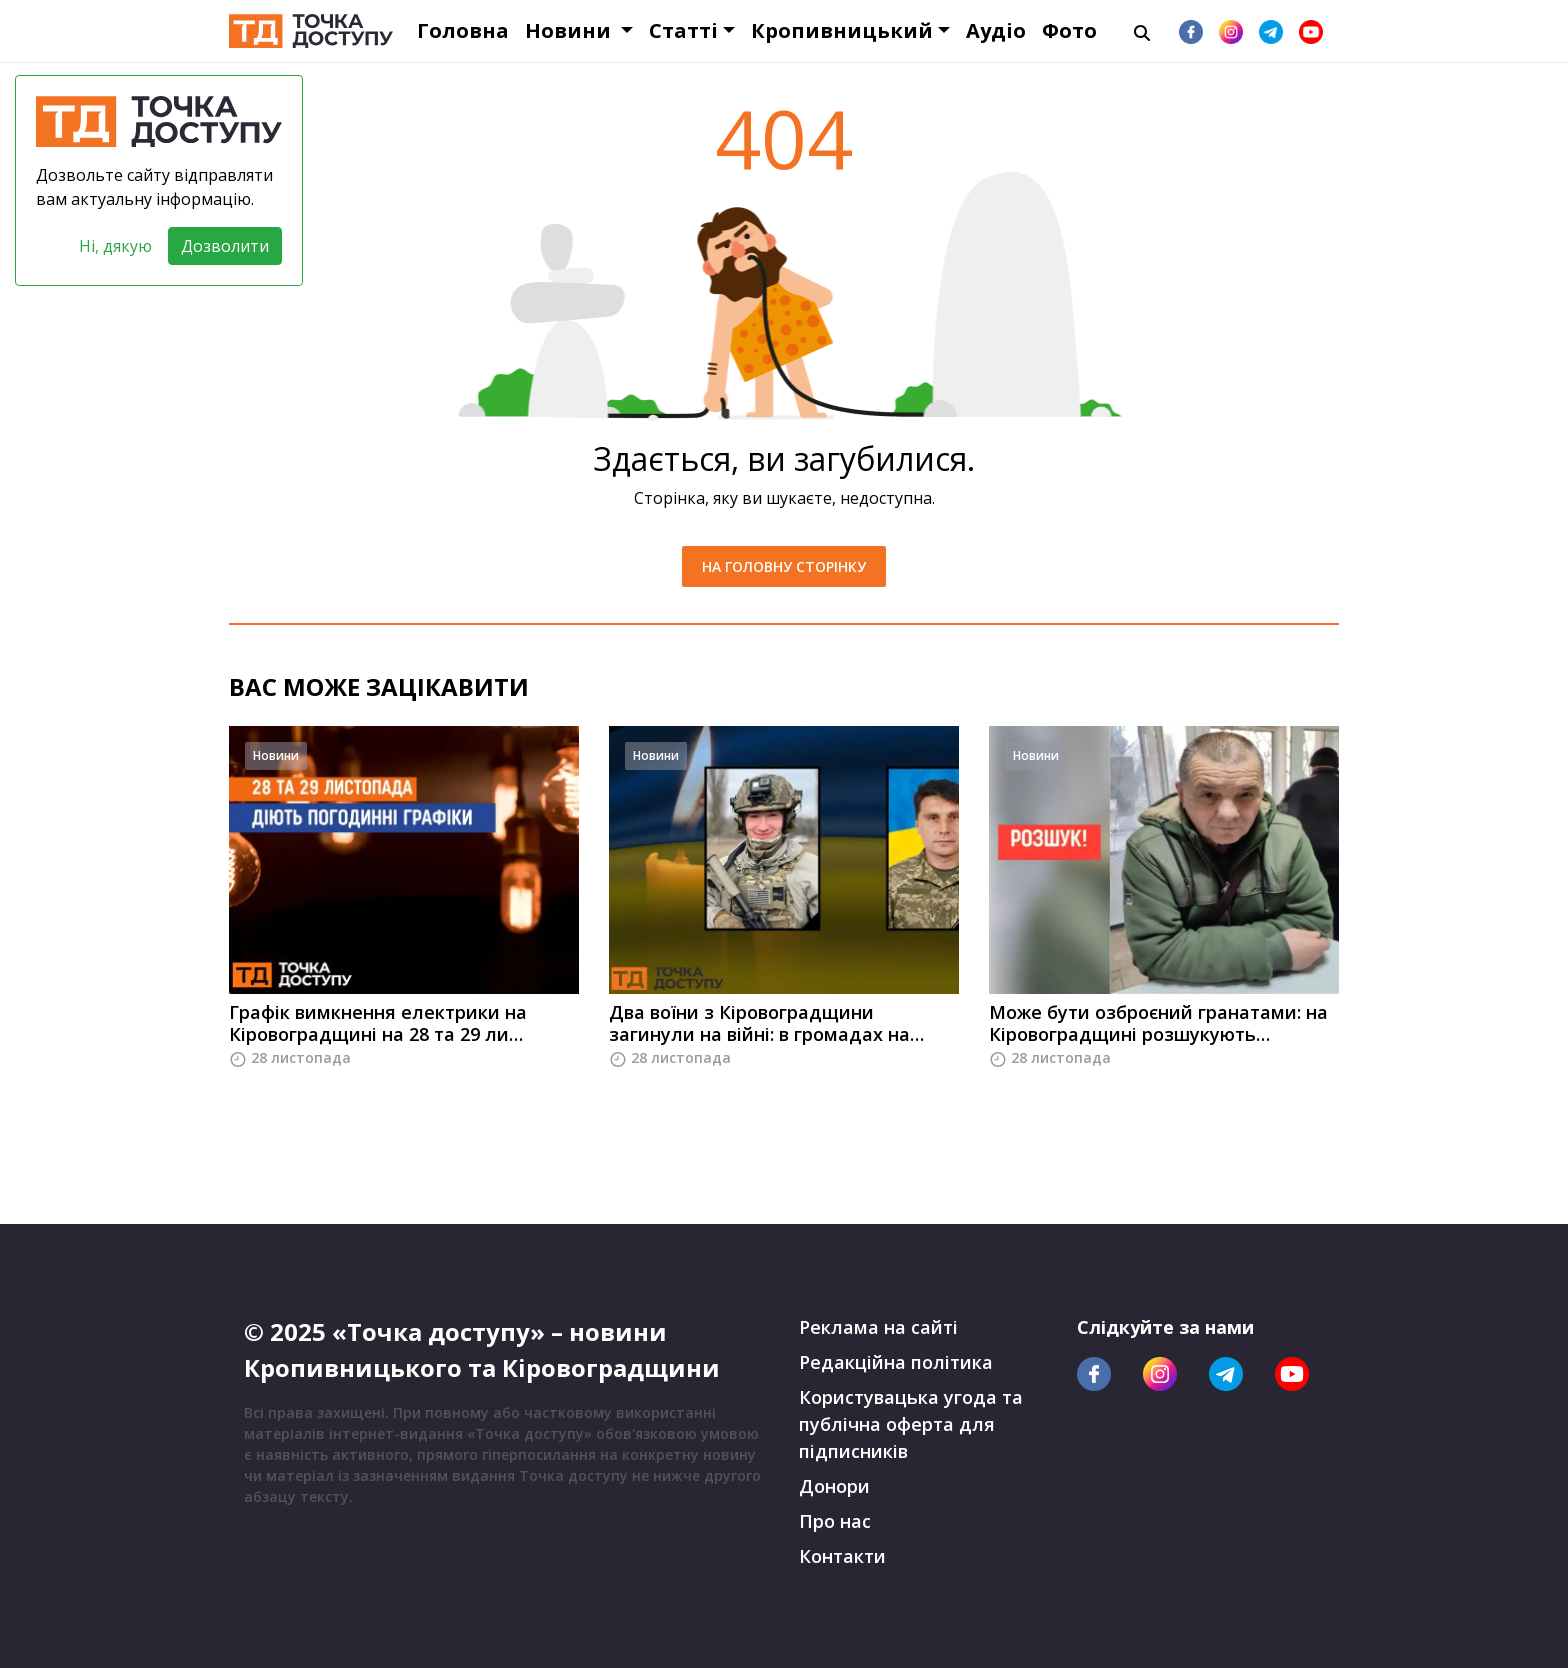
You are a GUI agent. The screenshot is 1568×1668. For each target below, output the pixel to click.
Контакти (842, 1556)
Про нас (835, 1521)
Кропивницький (842, 30)
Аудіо (996, 30)
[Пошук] (1142, 31)
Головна (463, 30)
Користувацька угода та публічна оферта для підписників (911, 1424)
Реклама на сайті (878, 1327)
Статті (683, 30)
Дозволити (225, 246)
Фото (1069, 30)
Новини (570, 30)
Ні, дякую (115, 246)
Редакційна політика (896, 1362)
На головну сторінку (784, 566)
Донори (834, 1486)
